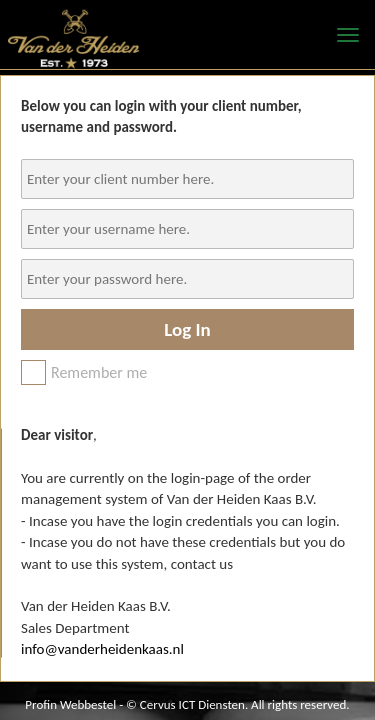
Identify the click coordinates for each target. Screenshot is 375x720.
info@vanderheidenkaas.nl (102, 649)
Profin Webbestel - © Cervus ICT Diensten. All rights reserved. (187, 704)
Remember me (84, 372)
